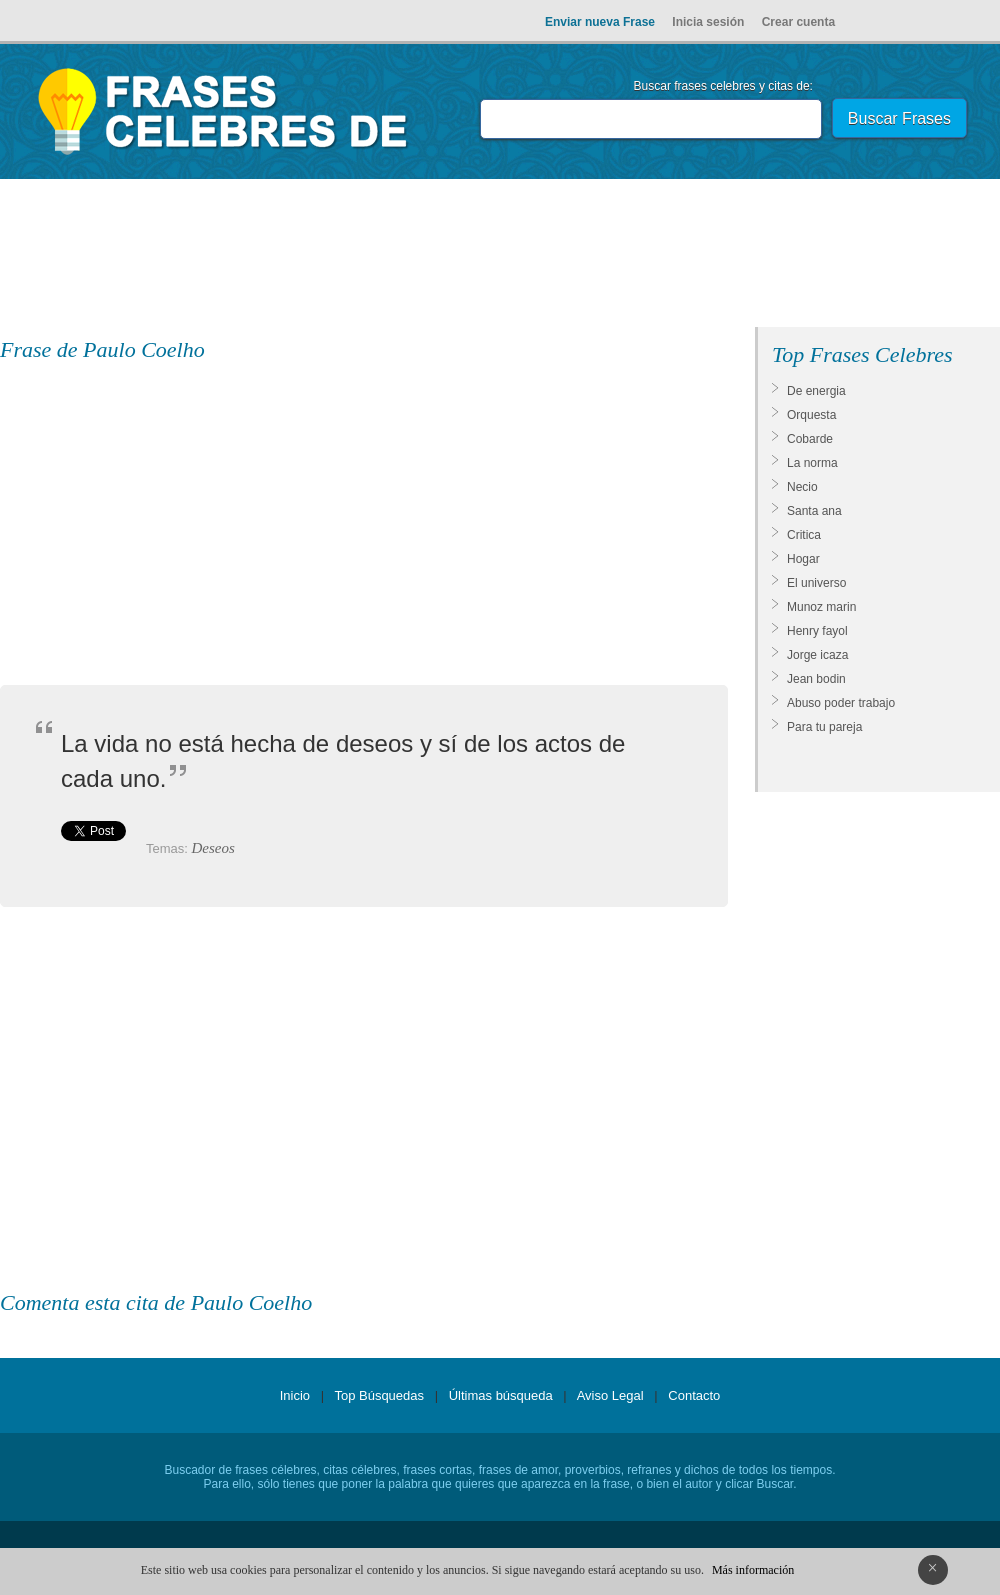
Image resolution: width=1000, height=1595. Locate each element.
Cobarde (810, 439)
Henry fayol (817, 631)
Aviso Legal (610, 1395)
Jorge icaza (817, 655)
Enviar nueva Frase (600, 22)
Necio (802, 487)
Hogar (803, 559)
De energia (816, 391)
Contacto (694, 1395)
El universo (816, 583)
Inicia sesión (708, 22)
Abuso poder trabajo (841, 703)
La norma (812, 463)
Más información (753, 1570)
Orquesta (811, 415)
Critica (804, 535)
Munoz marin (821, 607)
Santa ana (814, 511)
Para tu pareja (824, 727)
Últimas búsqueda (501, 1395)
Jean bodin (816, 679)
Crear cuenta (798, 22)
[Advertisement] (500, 257)
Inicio (295, 1395)
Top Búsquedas (379, 1395)
